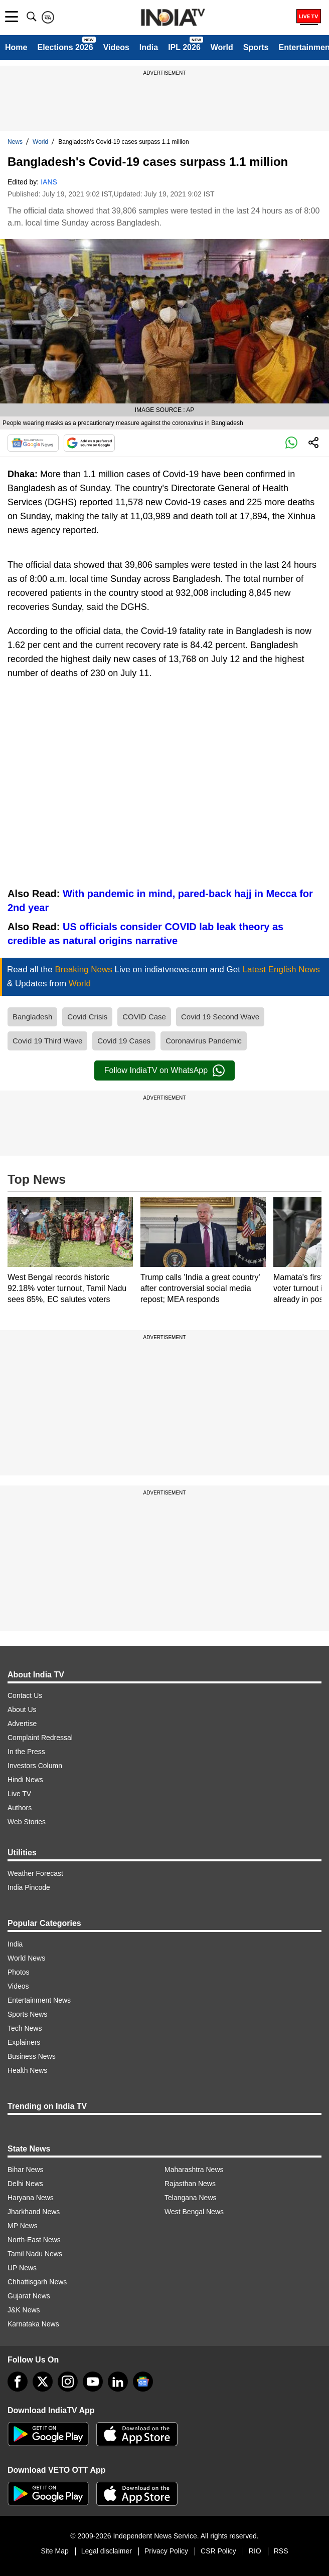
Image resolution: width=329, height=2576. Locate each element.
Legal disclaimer (106, 2551)
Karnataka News (33, 2324)
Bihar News (26, 2170)
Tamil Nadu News (35, 2254)
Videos (116, 47)
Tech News (25, 2028)
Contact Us (25, 1695)
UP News (22, 2268)
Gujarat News (29, 2296)
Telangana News (190, 2198)
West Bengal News (194, 2212)
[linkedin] (118, 2382)
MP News (23, 2226)
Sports (256, 47)
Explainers (24, 2042)
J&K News (24, 2310)
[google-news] (143, 2382)
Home (16, 47)
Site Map (54, 2551)
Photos (19, 1972)
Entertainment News (39, 2000)
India (148, 47)
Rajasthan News (190, 2184)
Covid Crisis (87, 1016)
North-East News (34, 2240)
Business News (32, 2056)
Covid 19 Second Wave (220, 1016)
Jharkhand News (34, 2212)
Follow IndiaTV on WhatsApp (164, 1070)
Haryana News (31, 2198)
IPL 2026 (184, 47)
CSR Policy (218, 2551)
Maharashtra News (194, 2170)
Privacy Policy (166, 2551)
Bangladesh (32, 1016)
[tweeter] (43, 2382)
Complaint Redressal (40, 1738)
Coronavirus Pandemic (204, 1040)
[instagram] (68, 2382)
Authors (20, 1808)
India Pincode (29, 1887)
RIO (255, 2551)
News (15, 141)
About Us (22, 1709)
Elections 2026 (65, 47)
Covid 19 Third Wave (47, 1040)
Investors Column (35, 1766)
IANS (49, 182)
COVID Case (144, 1016)
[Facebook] (18, 2382)
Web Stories (27, 1822)
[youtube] (93, 2382)
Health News (27, 2070)
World (222, 47)
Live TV (19, 1794)
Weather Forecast (35, 1873)
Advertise (22, 1724)
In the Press (26, 1752)
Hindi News (25, 1780)
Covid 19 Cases (123, 1040)
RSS (281, 2551)
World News (26, 1958)
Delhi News (25, 2184)
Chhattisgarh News (37, 2282)
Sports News (27, 2014)
